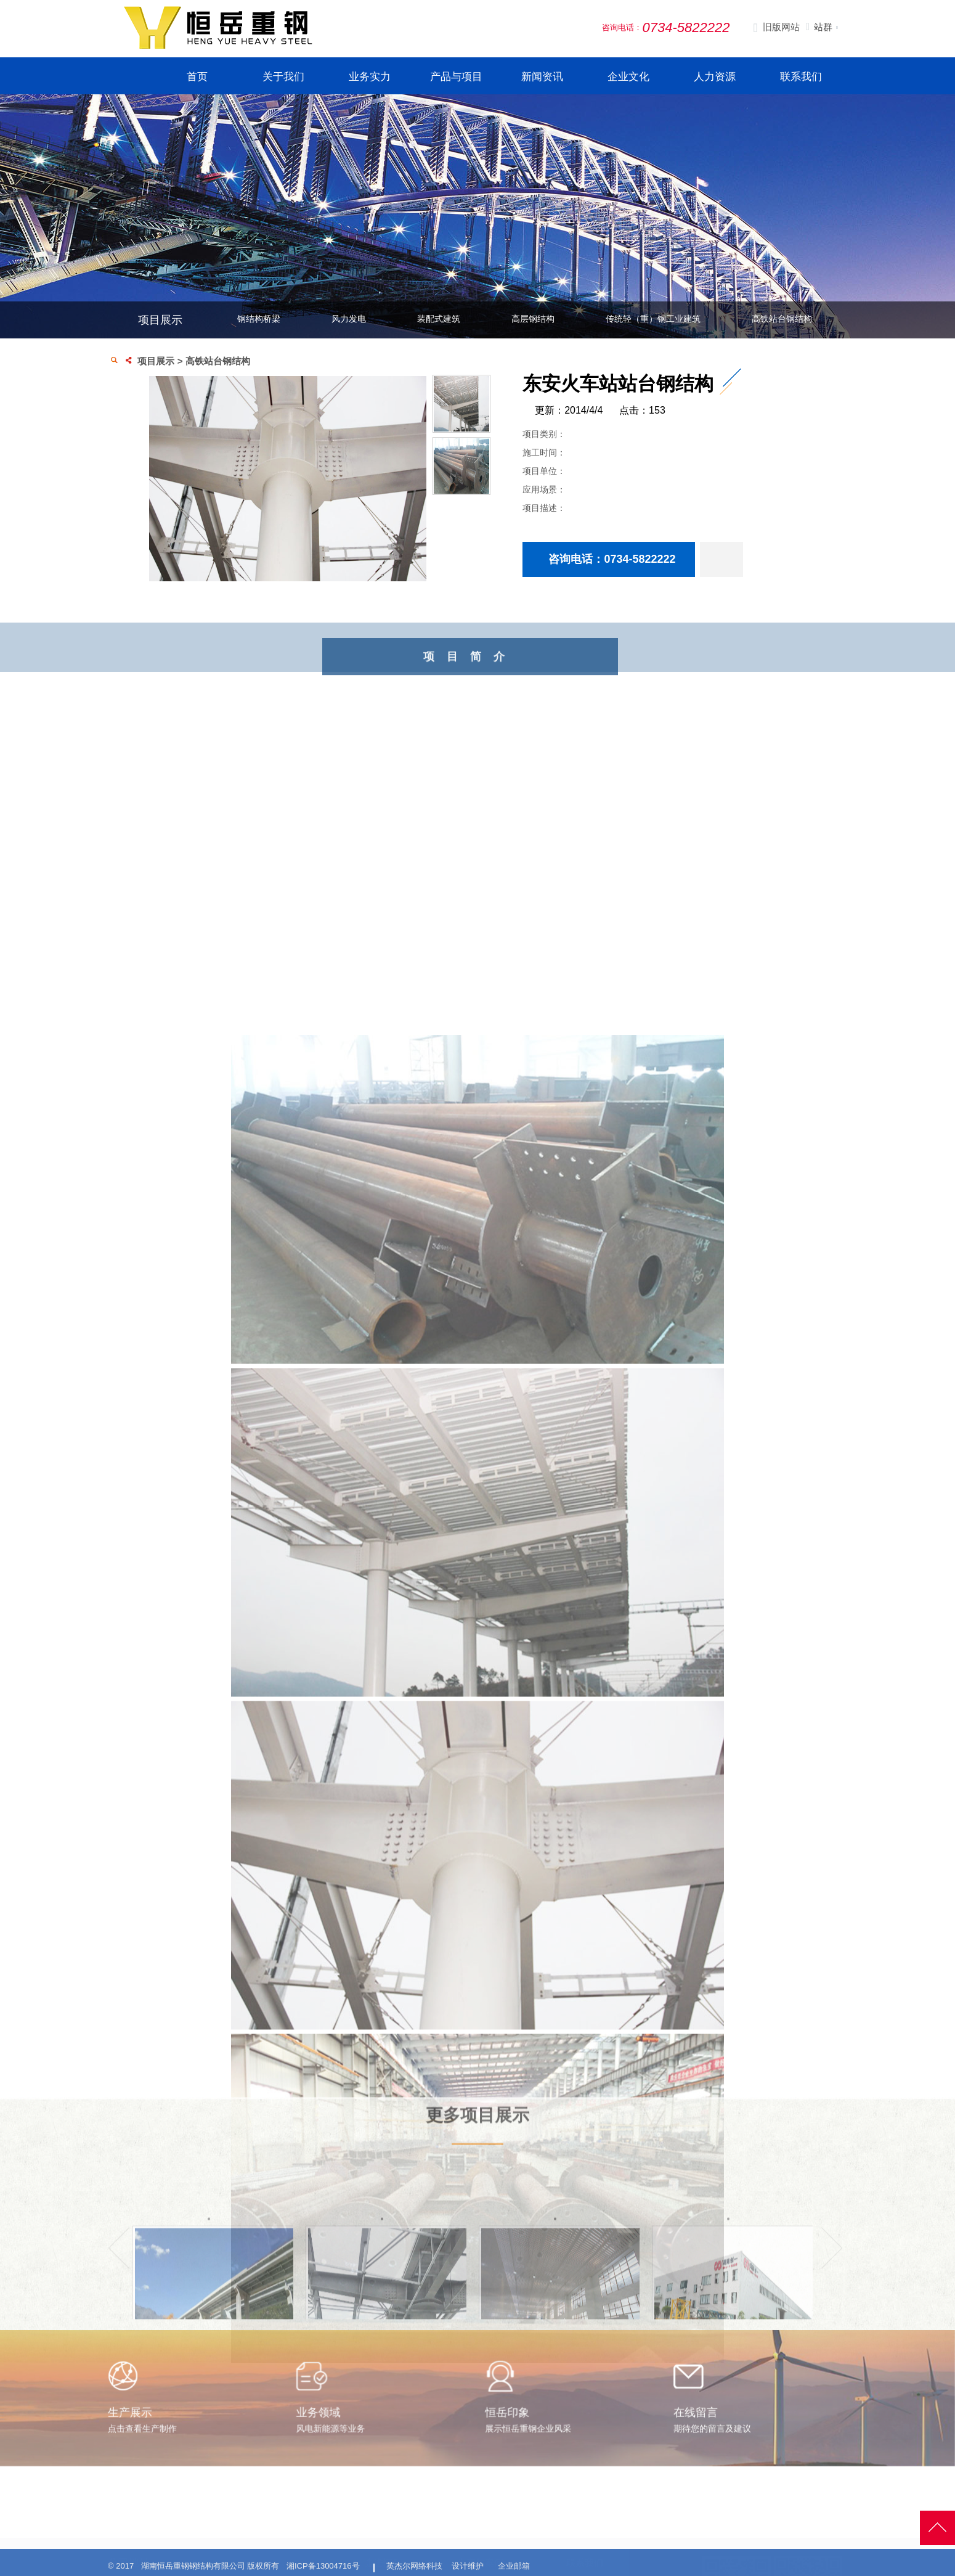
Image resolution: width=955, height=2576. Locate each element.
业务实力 (370, 77)
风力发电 (348, 319)
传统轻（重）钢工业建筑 (653, 319)
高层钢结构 (533, 319)
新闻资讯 (542, 77)
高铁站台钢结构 (782, 319)
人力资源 (715, 77)
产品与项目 (456, 77)
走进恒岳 (383, 2537)
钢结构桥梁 (258, 319)
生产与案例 (480, 2537)
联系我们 (801, 77)
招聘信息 (581, 2560)
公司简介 (379, 2560)
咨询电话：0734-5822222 (618, 559)
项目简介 (513, 674)
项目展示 (155, 361)
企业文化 (628, 77)
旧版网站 (776, 27)
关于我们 (283, 77)
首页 (197, 77)
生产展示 (472, 2560)
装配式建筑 (438, 319)
